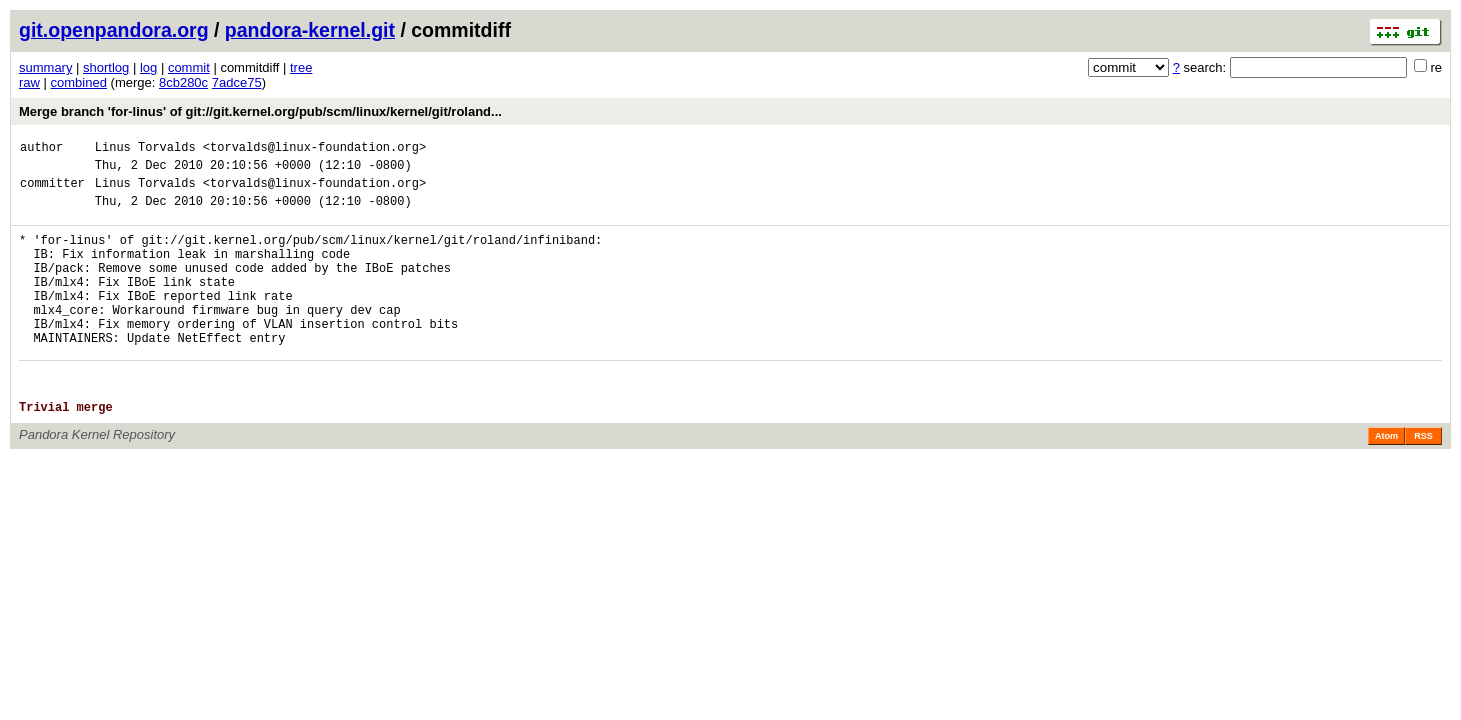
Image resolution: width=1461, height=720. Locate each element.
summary (45, 67)
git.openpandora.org (114, 30)
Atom (1386, 481)
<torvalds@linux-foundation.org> (314, 149)
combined (79, 82)
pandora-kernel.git (310, 30)
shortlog (106, 67)
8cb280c (183, 82)
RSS (1423, 481)
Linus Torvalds (145, 149)
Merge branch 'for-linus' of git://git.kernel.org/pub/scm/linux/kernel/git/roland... (260, 111)
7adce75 (237, 82)
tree (301, 67)
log (148, 67)
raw (29, 82)
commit (189, 67)
